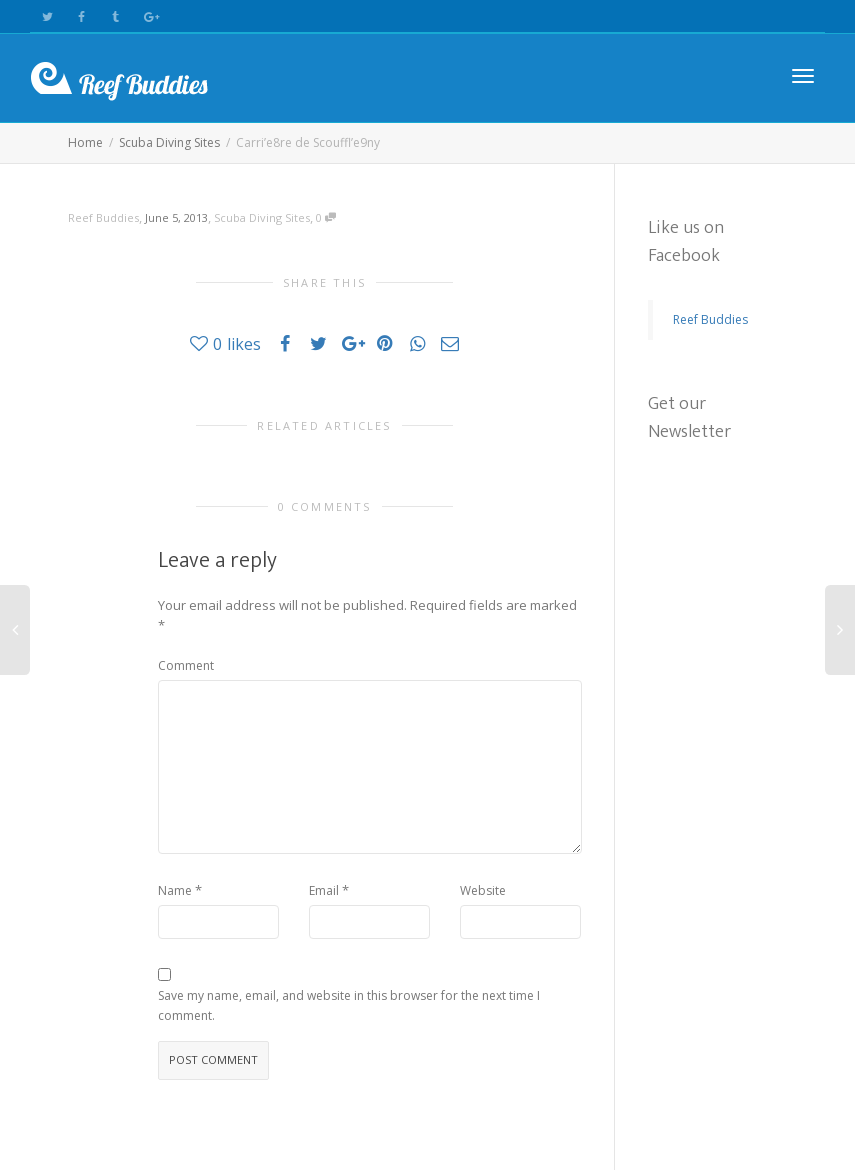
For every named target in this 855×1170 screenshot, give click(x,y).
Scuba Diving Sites (262, 217)
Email (324, 890)
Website (483, 890)
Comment (186, 665)
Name (175, 890)
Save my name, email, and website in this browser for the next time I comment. (349, 1005)
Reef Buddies (710, 319)
